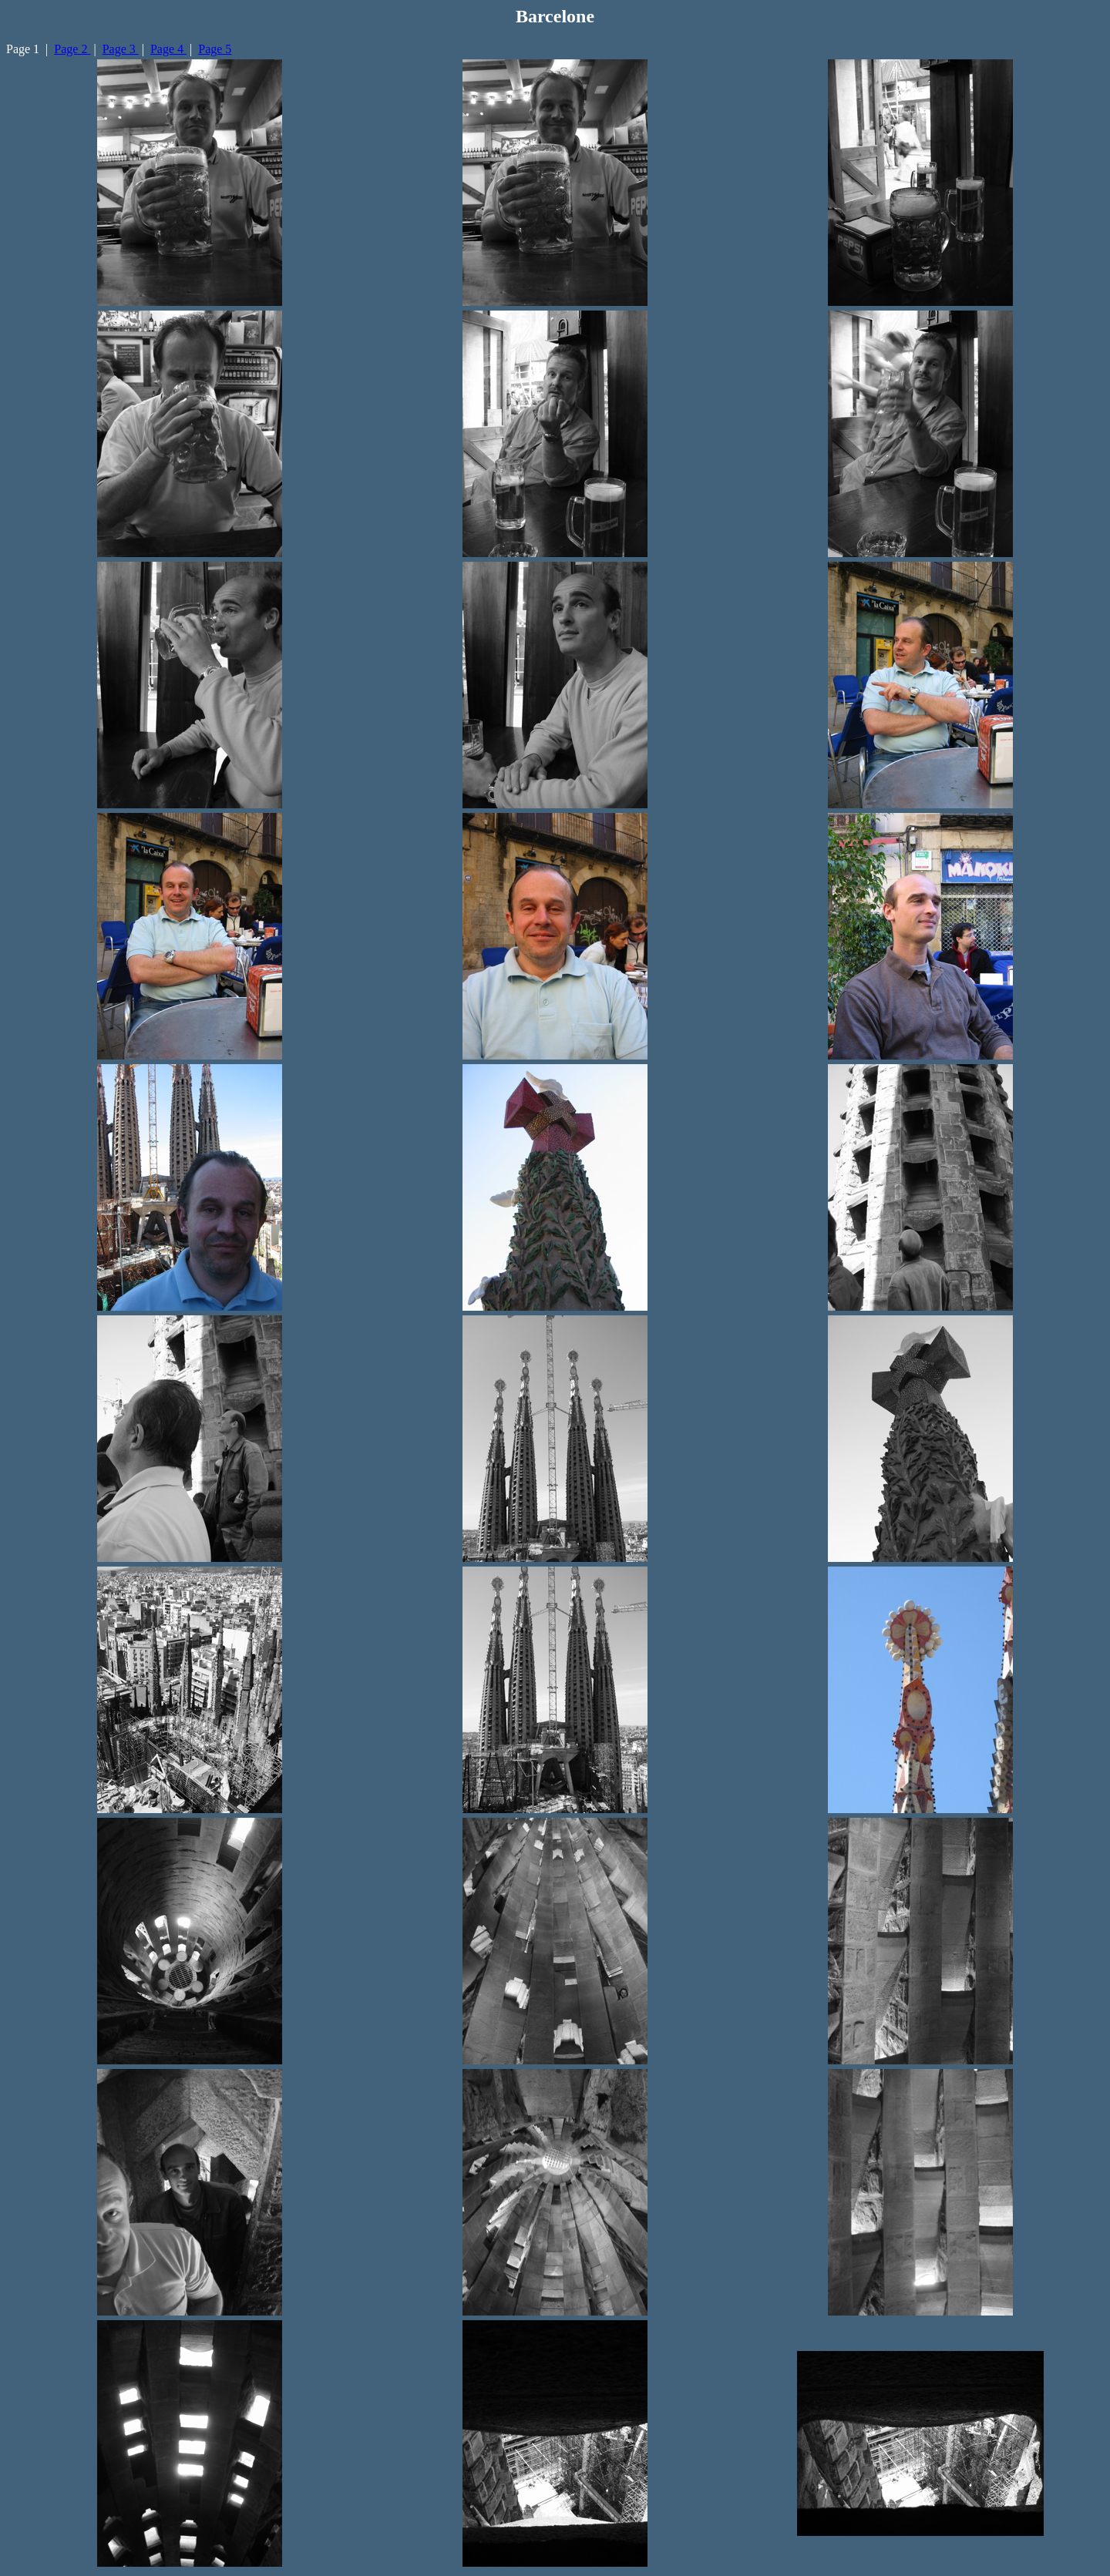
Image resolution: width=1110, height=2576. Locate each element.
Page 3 (121, 48)
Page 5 (214, 48)
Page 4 (168, 48)
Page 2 (72, 48)
